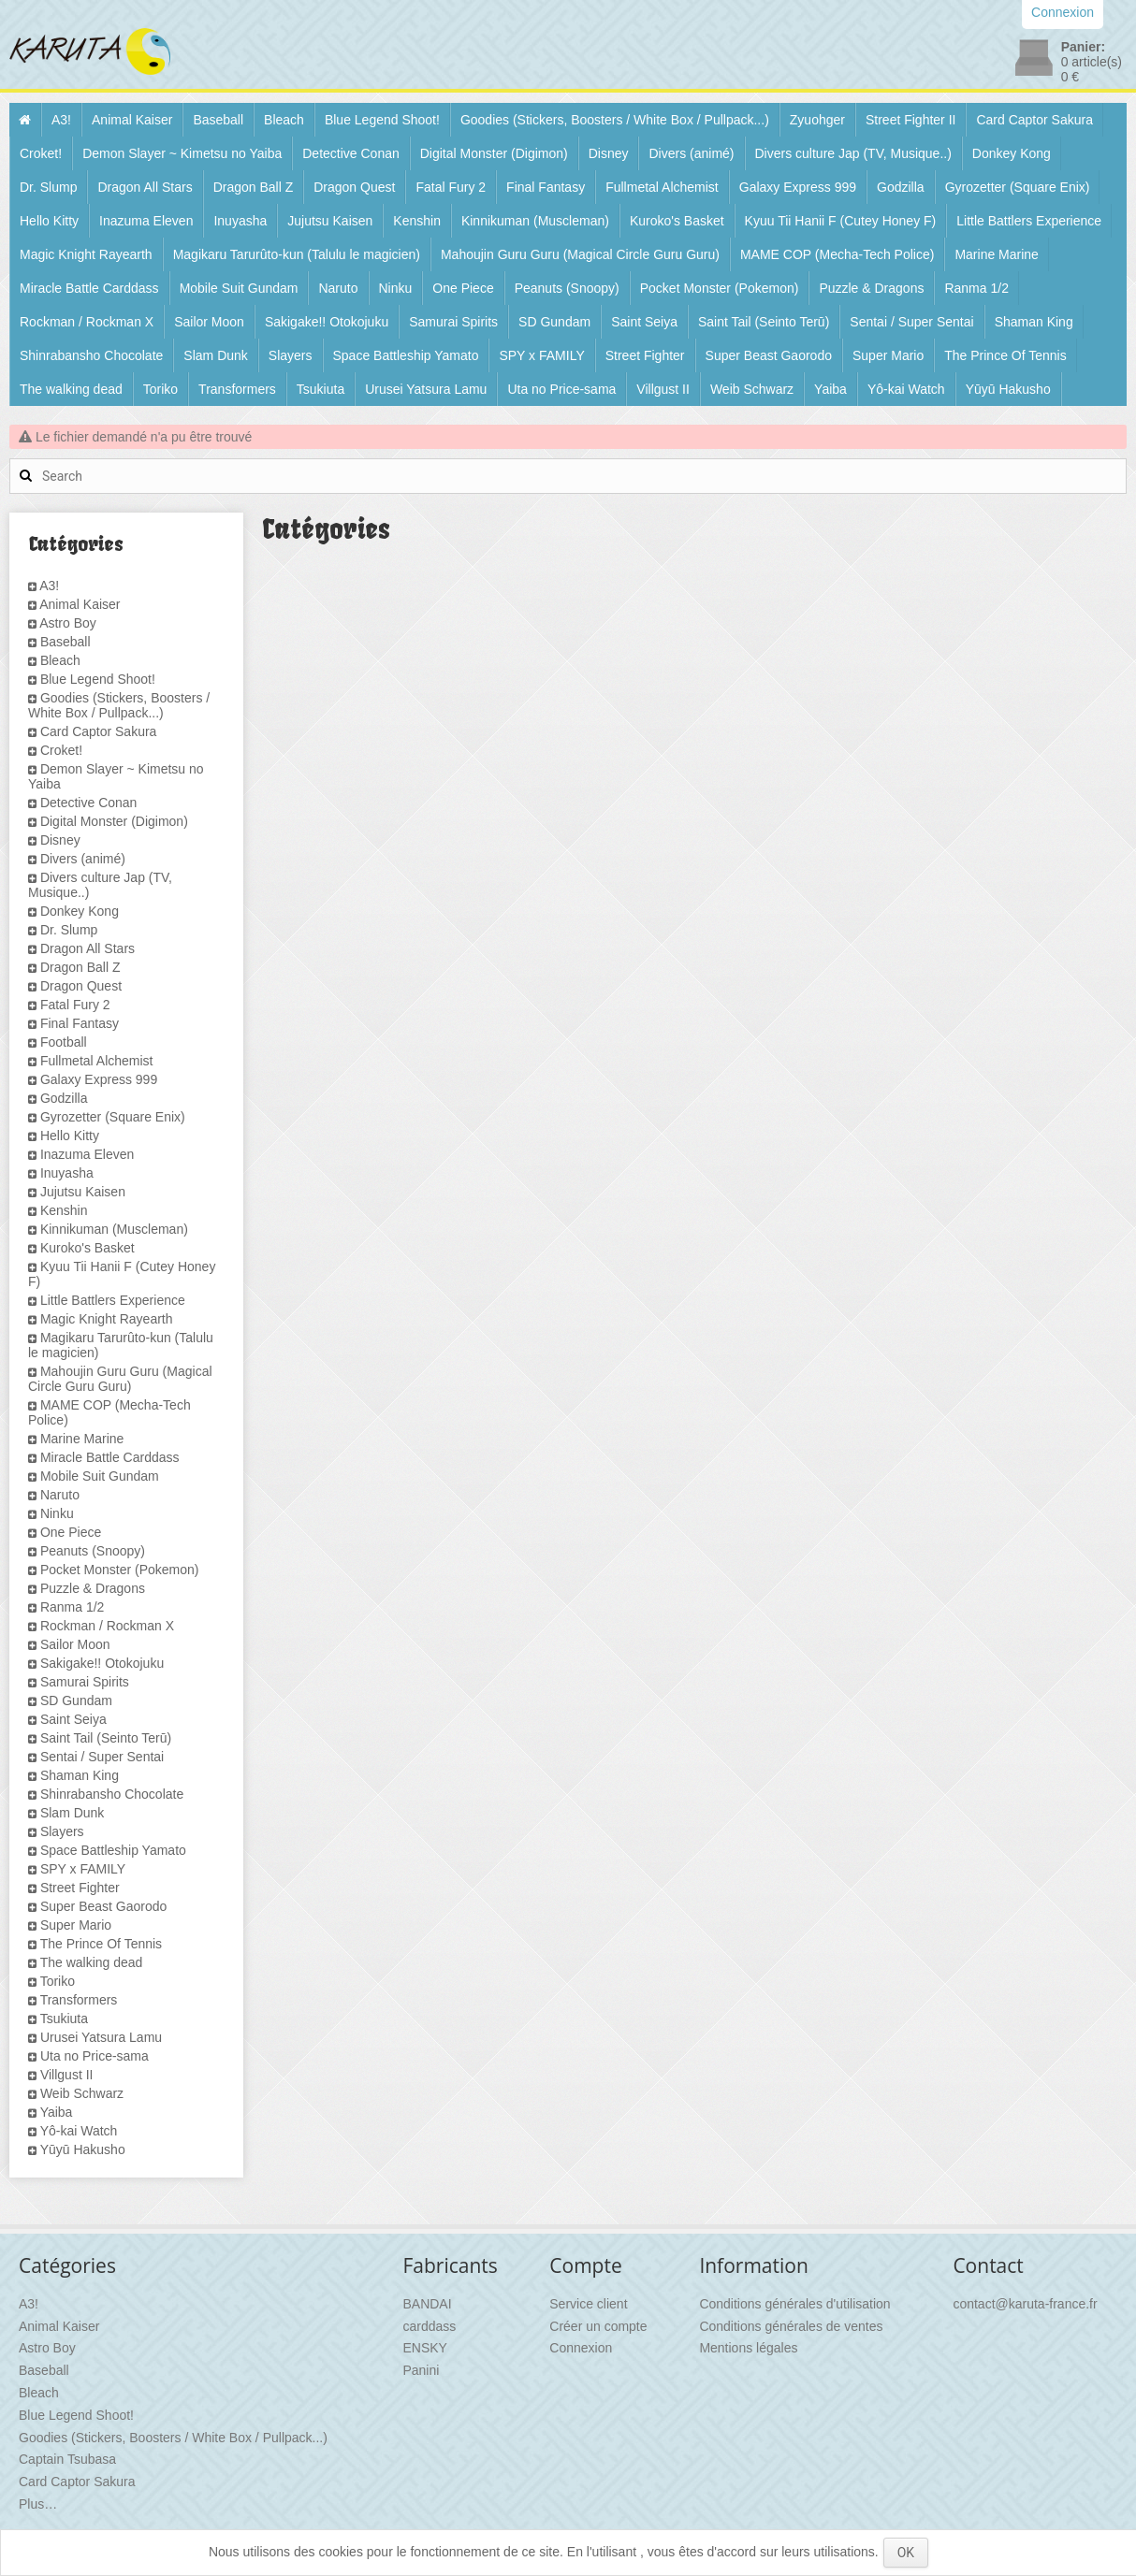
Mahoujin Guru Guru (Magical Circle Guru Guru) (580, 254)
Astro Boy (67, 622)
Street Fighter (645, 355)
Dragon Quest (354, 187)
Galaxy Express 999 (797, 187)
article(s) (1091, 61)
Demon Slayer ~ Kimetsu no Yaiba (182, 153)
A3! (61, 119)
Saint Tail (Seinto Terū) (763, 321)
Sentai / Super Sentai (911, 321)
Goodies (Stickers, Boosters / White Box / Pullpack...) (614, 119)
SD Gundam (554, 321)
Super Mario (888, 355)
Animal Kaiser (132, 119)
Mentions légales (748, 2347)
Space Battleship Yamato (406, 355)
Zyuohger (817, 119)
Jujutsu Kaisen (329, 220)
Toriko (160, 389)
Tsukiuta (320, 389)
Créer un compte (598, 2326)
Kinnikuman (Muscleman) (535, 220)
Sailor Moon (209, 321)
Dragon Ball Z (253, 187)
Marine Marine (996, 254)
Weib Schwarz (752, 389)
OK (905, 2552)
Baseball (218, 119)
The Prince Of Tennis (1005, 355)
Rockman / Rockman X (86, 321)
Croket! (41, 153)
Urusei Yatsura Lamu (426, 389)
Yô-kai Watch (906, 389)
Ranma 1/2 (976, 288)
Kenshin (417, 220)
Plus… (38, 2503)
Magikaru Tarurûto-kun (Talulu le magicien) (296, 254)
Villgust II (663, 389)
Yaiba (830, 389)
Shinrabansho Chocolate (91, 355)
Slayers (291, 355)
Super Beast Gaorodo (769, 355)
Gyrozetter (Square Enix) (1017, 187)
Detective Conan (351, 153)
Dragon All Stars (144, 187)
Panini (420, 2370)
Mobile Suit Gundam (239, 288)
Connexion (580, 2347)
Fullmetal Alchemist (662, 187)
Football (63, 1042)
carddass (429, 2326)
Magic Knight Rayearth (86, 254)
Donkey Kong (1011, 153)
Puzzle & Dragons (871, 288)
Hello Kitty (49, 220)
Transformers (237, 389)
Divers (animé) (691, 153)
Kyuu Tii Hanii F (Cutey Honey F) (841, 220)
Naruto (337, 288)
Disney (609, 153)
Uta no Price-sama (561, 389)
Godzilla (901, 187)
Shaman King (1034, 321)
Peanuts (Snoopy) (567, 288)
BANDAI (426, 2303)
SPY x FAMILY (541, 355)
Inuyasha (240, 220)
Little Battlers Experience (1028, 220)
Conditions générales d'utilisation (794, 2303)
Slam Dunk (215, 355)
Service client (588, 2303)
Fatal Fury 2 (450, 187)
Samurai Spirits (453, 321)
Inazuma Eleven (146, 220)
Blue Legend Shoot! (382, 119)
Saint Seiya (644, 321)
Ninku (396, 288)
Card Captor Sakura (1034, 119)
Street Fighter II (910, 119)
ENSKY (424, 2347)
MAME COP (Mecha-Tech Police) (837, 254)
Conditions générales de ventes (790, 2326)
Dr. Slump (48, 187)
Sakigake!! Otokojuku (326, 321)
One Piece (462, 288)
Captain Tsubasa (67, 2459)
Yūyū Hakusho (1008, 389)
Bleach (284, 119)
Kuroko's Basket (677, 220)
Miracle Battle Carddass (89, 288)
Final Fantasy (545, 187)
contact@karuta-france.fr (1025, 2303)
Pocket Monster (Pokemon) (719, 288)
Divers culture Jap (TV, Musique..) (853, 153)
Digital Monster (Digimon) (494, 153)
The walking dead (71, 389)
